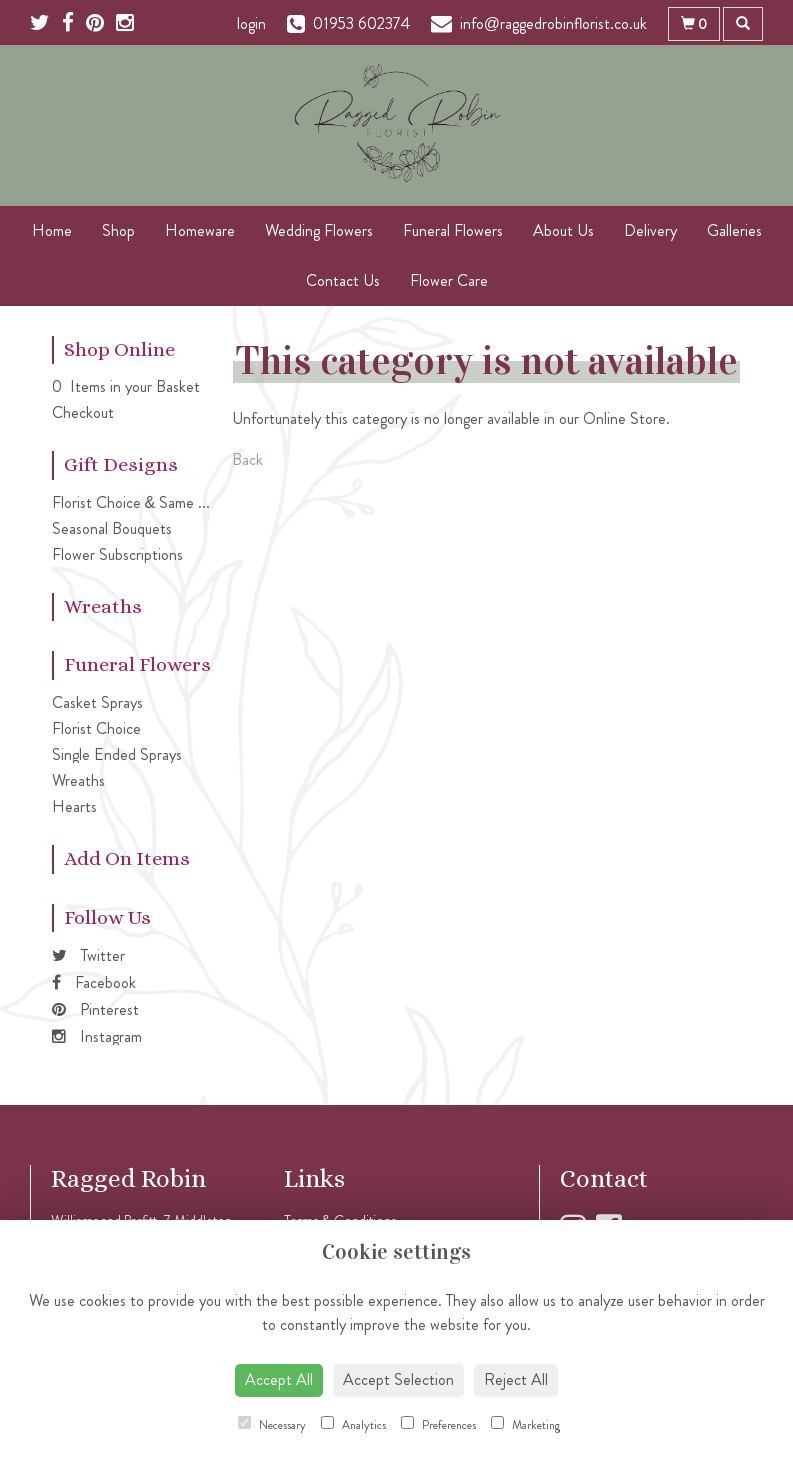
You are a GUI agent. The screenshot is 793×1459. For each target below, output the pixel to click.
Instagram (97, 1036)
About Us (563, 230)
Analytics (353, 1425)
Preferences (438, 1425)
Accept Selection (398, 1379)
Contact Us (343, 280)
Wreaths (78, 780)
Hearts (74, 806)
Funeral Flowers (453, 230)
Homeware (200, 230)
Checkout (83, 412)
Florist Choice (96, 728)
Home (52, 230)
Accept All (279, 1379)
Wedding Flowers (319, 230)
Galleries (734, 230)
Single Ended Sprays (117, 754)
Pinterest (95, 1009)
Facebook (94, 982)
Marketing (526, 1425)
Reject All (516, 1379)
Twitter (88, 955)
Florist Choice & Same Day (138, 502)
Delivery (650, 230)
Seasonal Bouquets (112, 528)
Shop (118, 230)
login (251, 23)
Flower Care (449, 280)
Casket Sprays (97, 702)
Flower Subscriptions (117, 554)
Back (247, 459)
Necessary (272, 1425)
